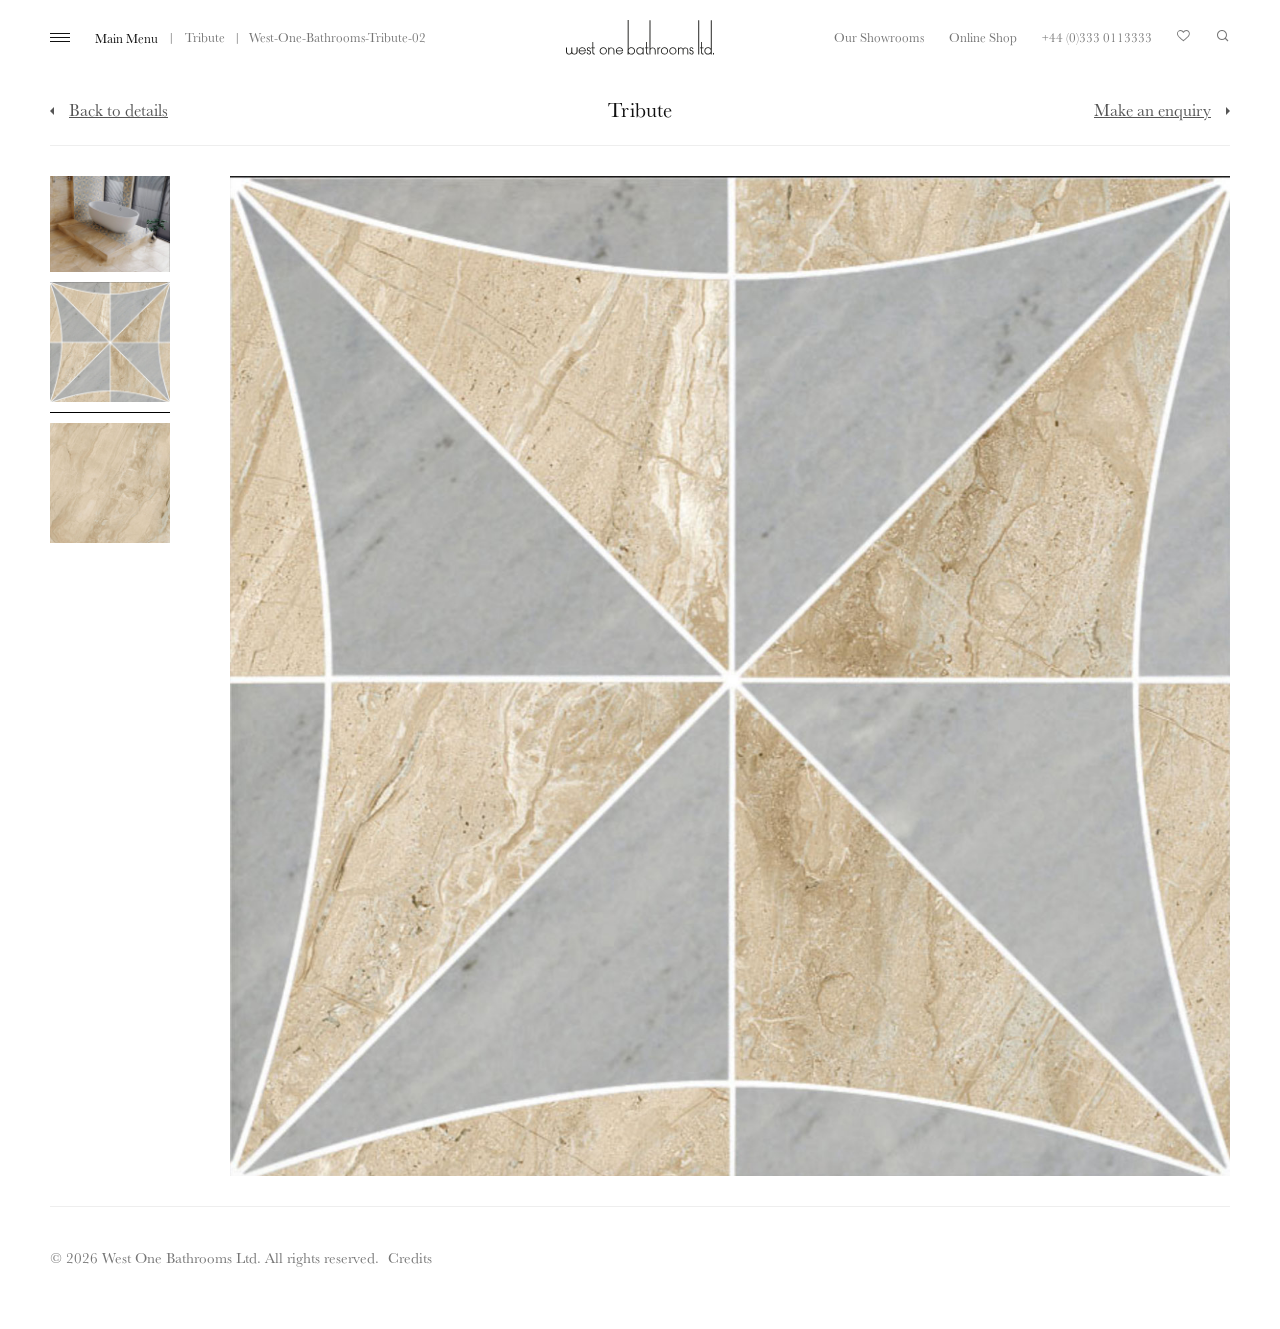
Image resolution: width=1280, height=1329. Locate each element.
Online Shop (983, 37)
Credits (410, 1257)
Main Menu (126, 38)
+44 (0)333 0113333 (1097, 37)
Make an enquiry (1152, 109)
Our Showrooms (879, 37)
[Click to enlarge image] (110, 224)
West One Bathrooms (640, 37)
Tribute (205, 37)
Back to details (118, 109)
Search (1223, 36)
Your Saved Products (1184, 41)
